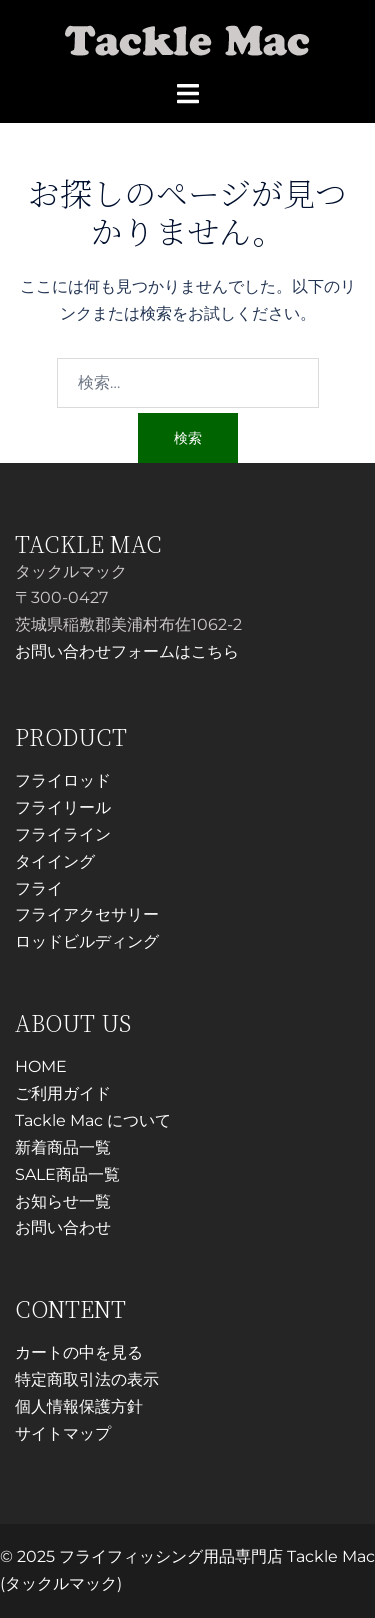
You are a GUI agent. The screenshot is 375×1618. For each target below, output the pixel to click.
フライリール (63, 807)
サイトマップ (63, 1433)
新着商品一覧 (63, 1147)
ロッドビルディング (87, 941)
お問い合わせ (63, 1227)
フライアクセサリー (87, 914)
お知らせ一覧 (63, 1201)
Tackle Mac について (93, 1120)
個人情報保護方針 (79, 1406)
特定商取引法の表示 (87, 1379)
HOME (41, 1066)
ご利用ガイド (63, 1093)
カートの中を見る (79, 1352)
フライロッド (63, 780)
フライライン (63, 834)
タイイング (55, 861)
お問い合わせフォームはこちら (127, 651)
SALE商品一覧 (67, 1174)
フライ (39, 888)
